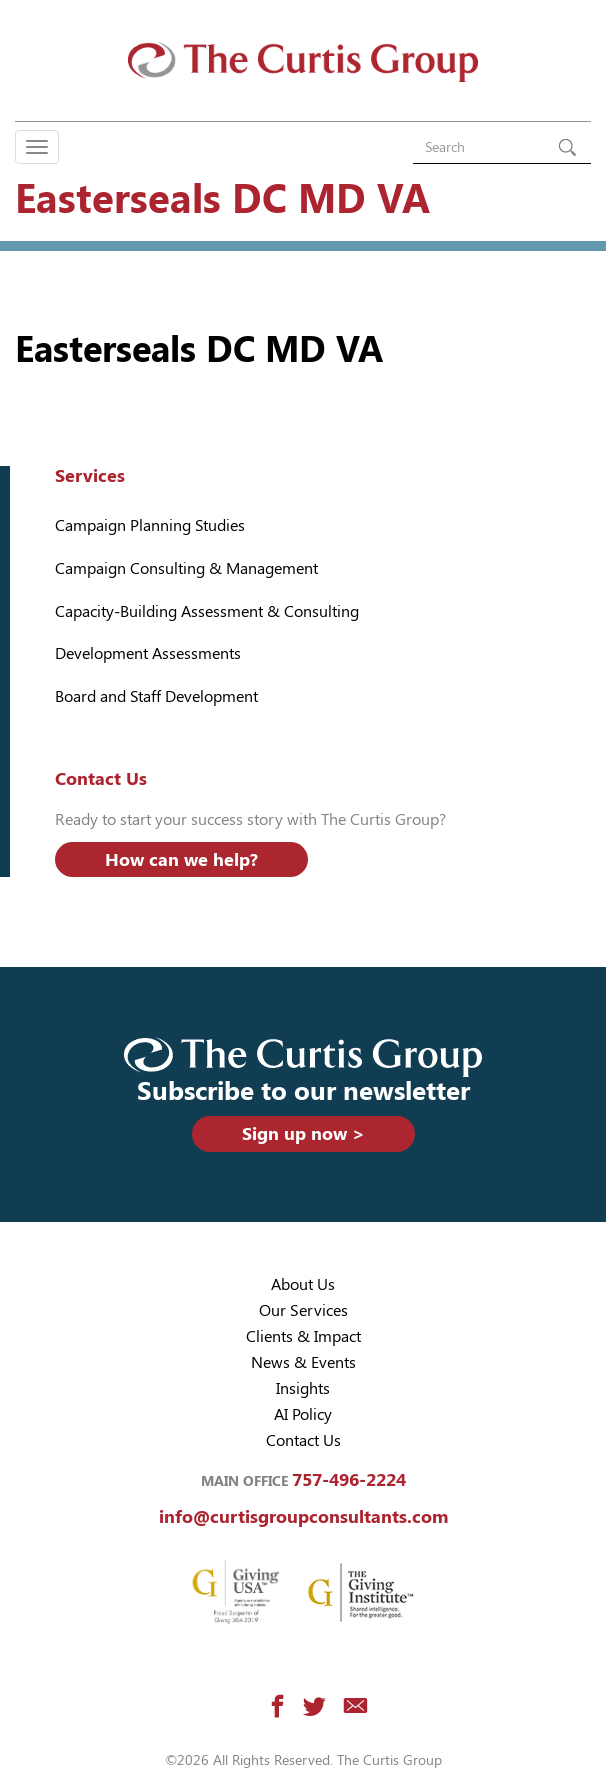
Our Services (303, 1310)
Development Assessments (148, 653)
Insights (303, 1388)
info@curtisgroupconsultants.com (303, 1516)
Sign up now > (303, 1133)
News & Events (303, 1362)
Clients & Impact (303, 1336)
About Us (303, 1284)
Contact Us (303, 1440)
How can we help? (181, 859)
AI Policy (303, 1414)
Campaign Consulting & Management (186, 568)
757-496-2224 (349, 1479)
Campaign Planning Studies (150, 525)
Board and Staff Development (156, 696)
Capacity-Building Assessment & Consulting (207, 611)
